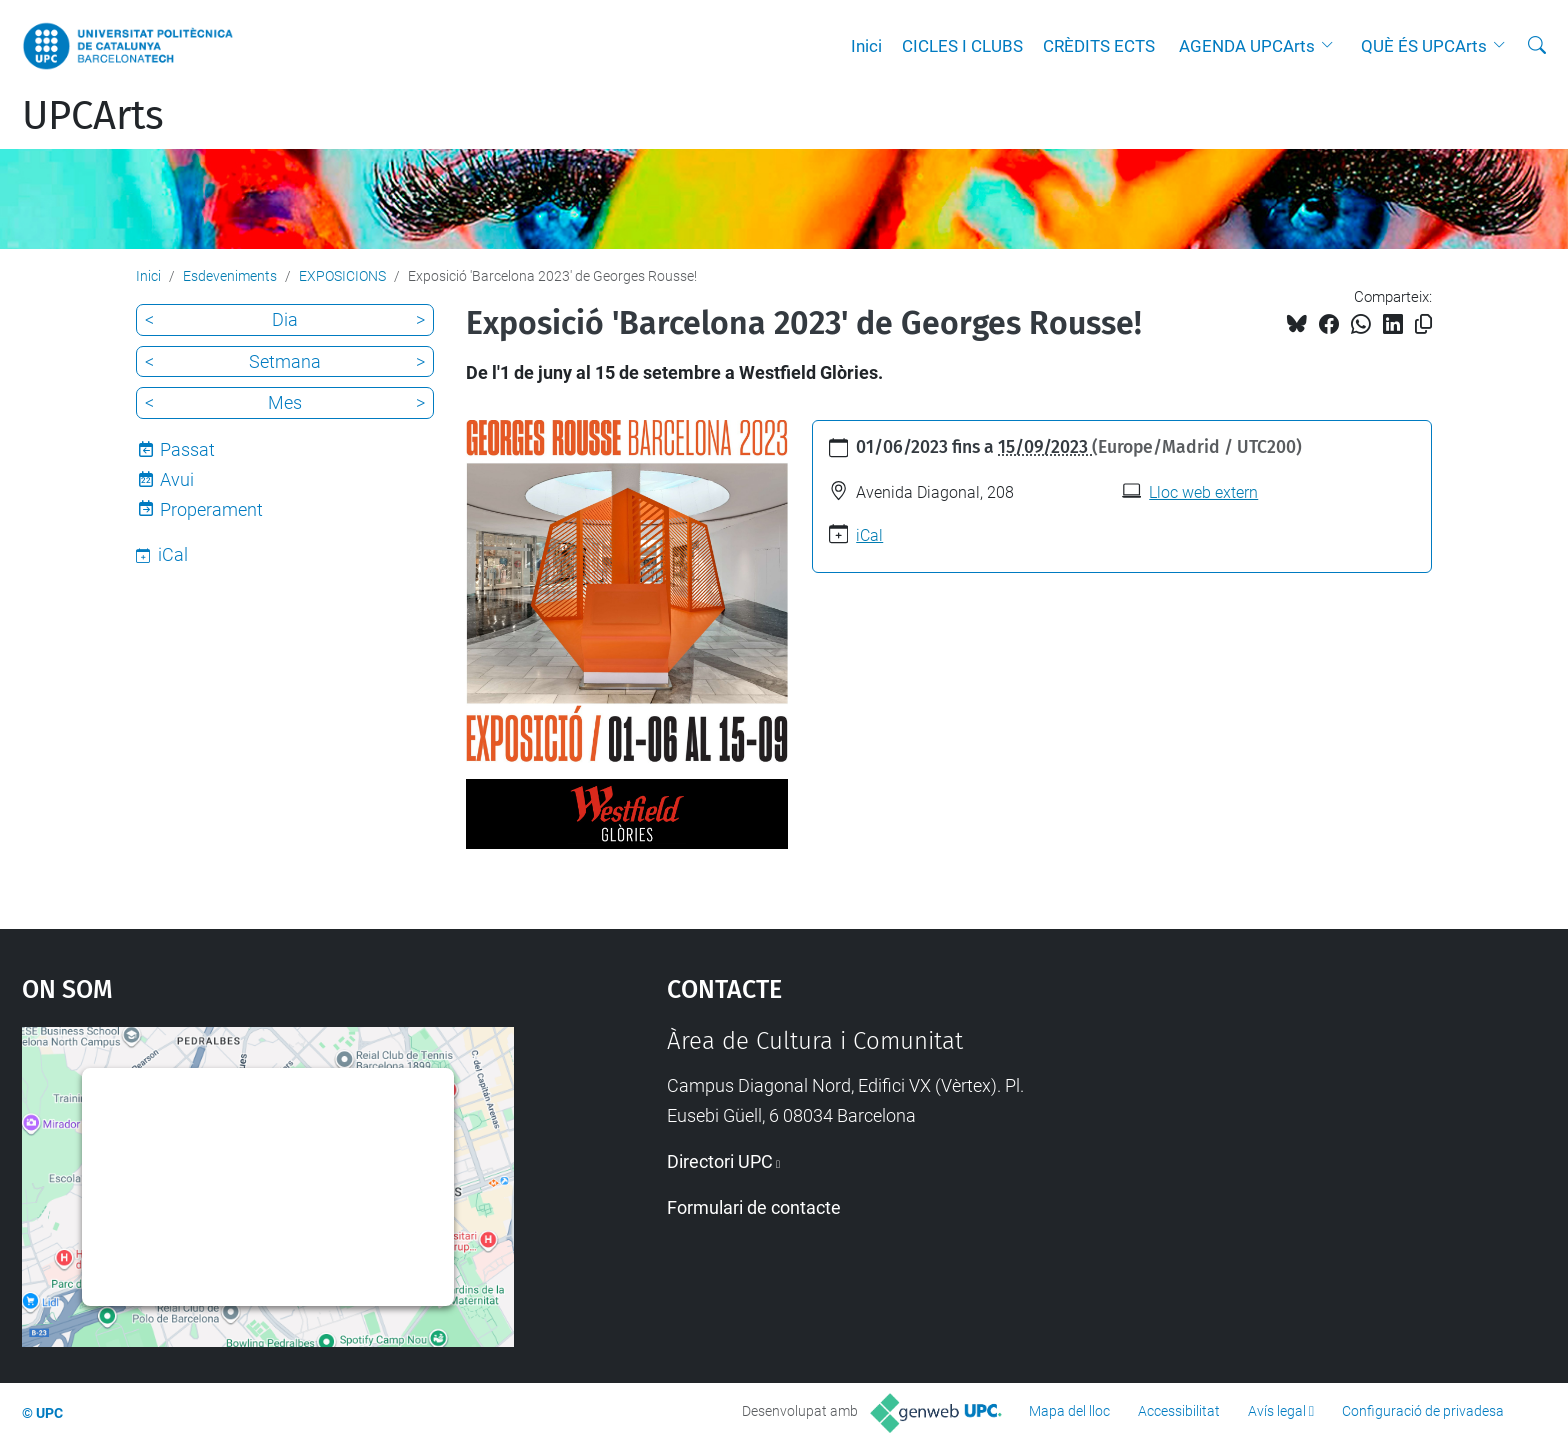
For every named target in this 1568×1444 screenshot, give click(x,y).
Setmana (285, 361)
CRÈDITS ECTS (1099, 46)
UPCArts (93, 116)
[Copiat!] (1423, 324)
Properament (211, 509)
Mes (285, 402)
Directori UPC (720, 1161)
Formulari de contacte (754, 1207)
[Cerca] (1537, 46)
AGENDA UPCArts (1247, 46)
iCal (869, 535)
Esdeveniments (230, 276)
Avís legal (1277, 1411)
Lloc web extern (1203, 492)
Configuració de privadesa (1423, 1411)
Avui (177, 479)
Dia (285, 319)
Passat (187, 449)
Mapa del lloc (1069, 1411)
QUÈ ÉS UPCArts (1424, 46)
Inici (866, 46)
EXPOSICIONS (342, 276)
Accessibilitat (1179, 1411)
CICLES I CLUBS (962, 46)
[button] (1332, 46)
